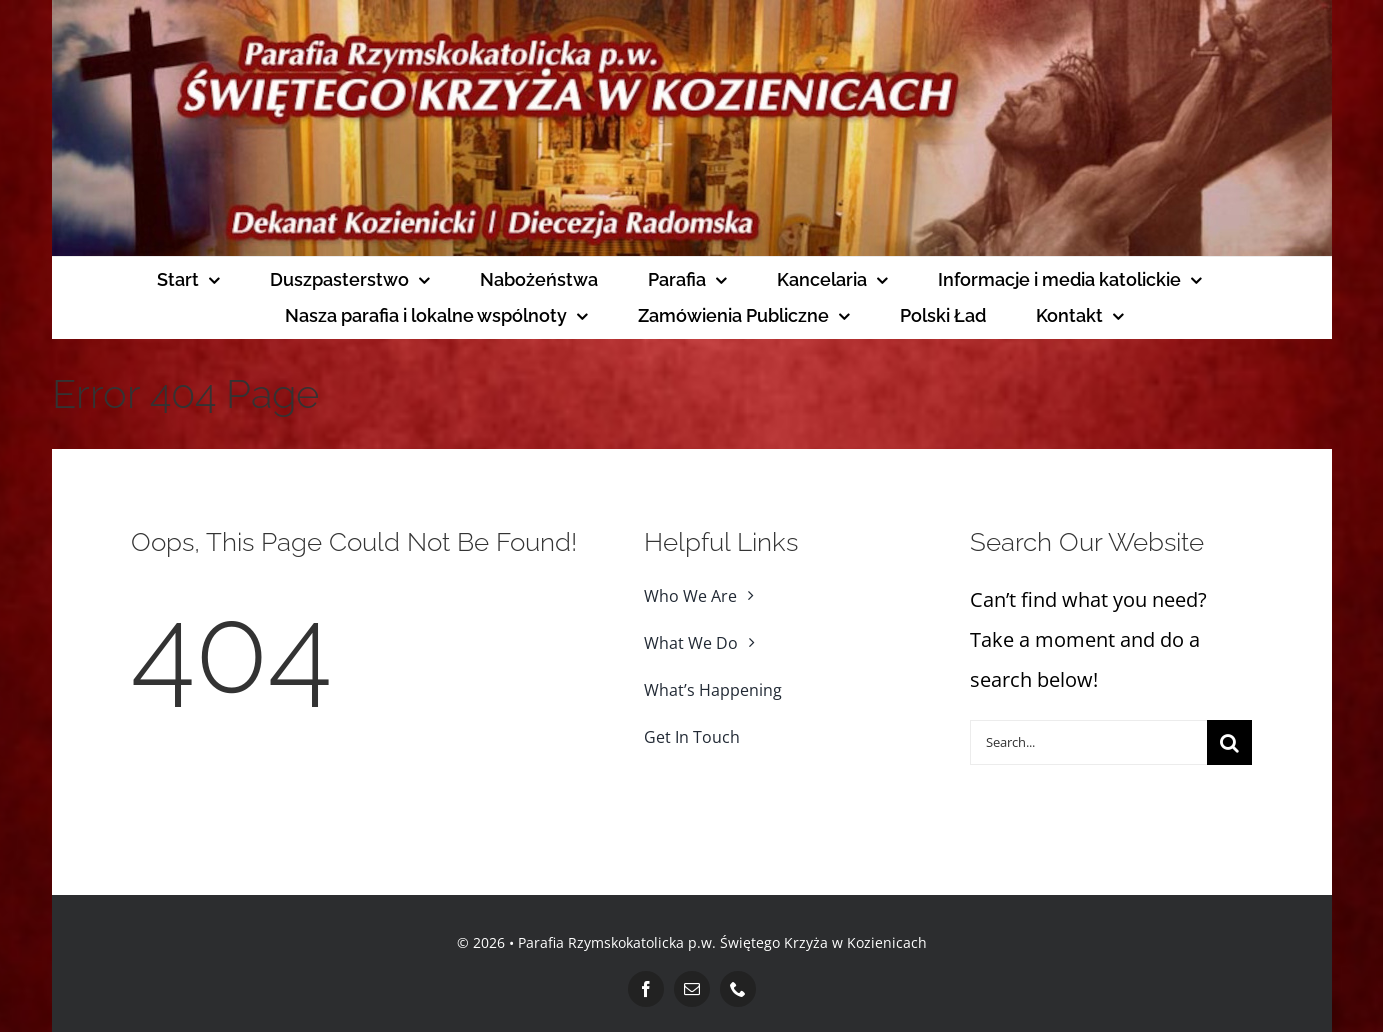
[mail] (692, 989)
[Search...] (1088, 742)
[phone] (738, 989)
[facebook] (646, 989)
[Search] (1229, 742)
